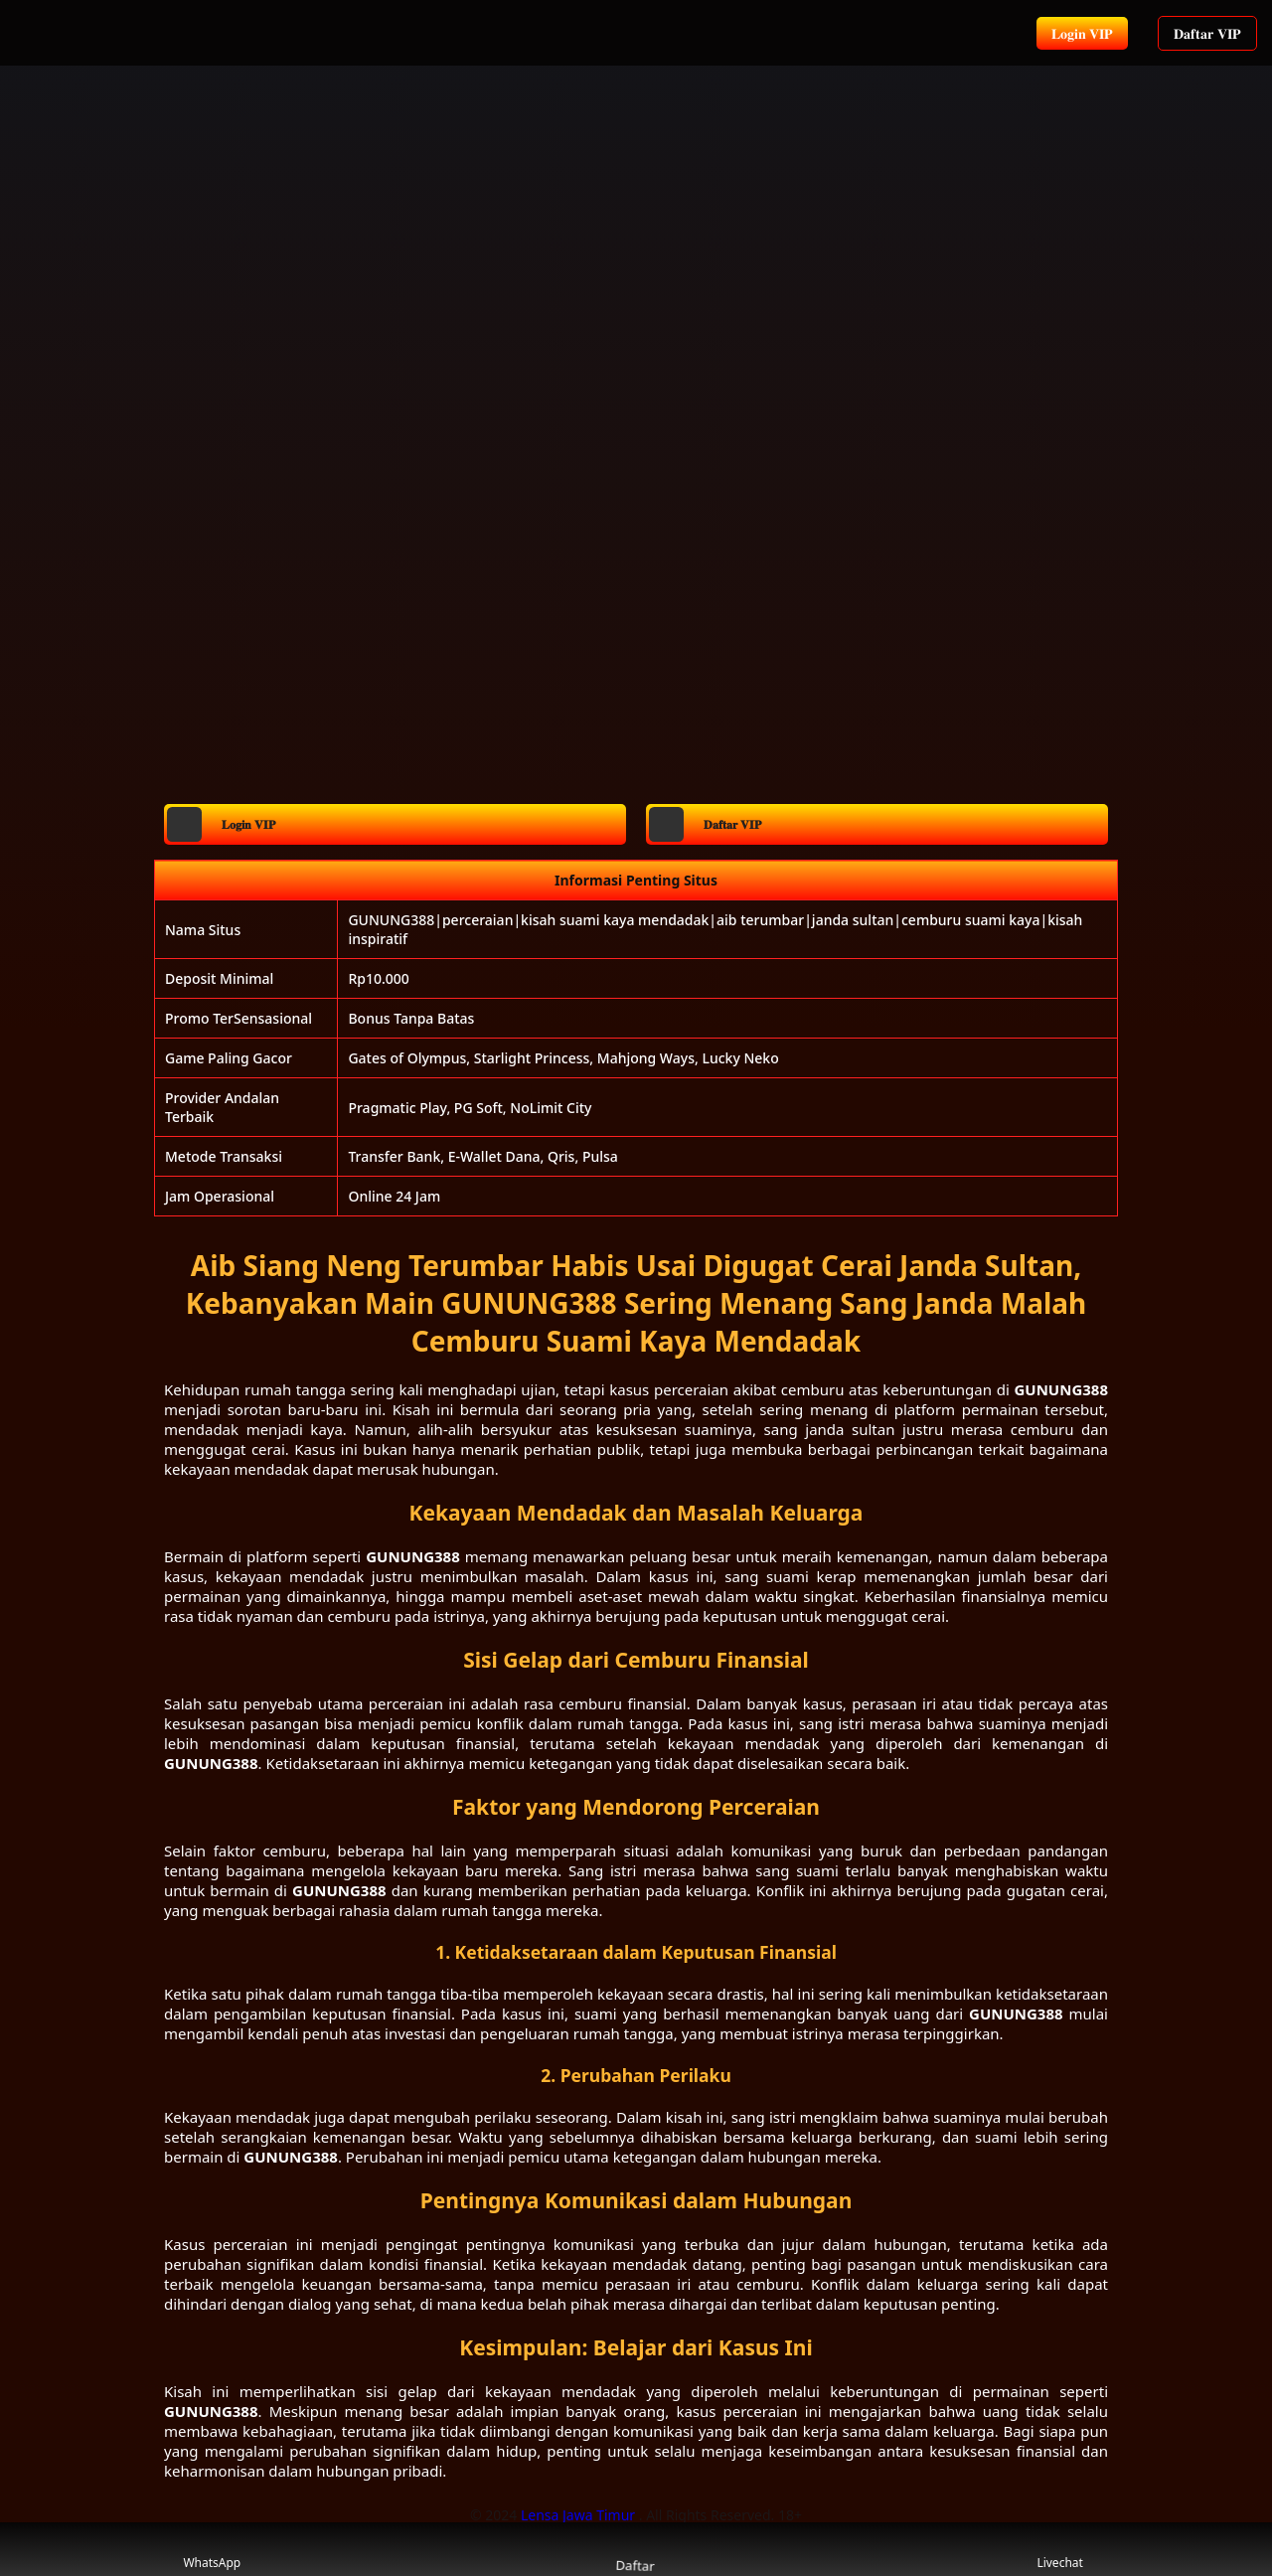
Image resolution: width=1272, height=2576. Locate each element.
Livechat (1059, 2549)
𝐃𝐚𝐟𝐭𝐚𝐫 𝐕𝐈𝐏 (1207, 33)
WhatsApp (211, 2549)
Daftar (635, 2548)
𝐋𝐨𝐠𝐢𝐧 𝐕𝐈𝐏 (1082, 33)
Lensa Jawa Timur (580, 2514)
